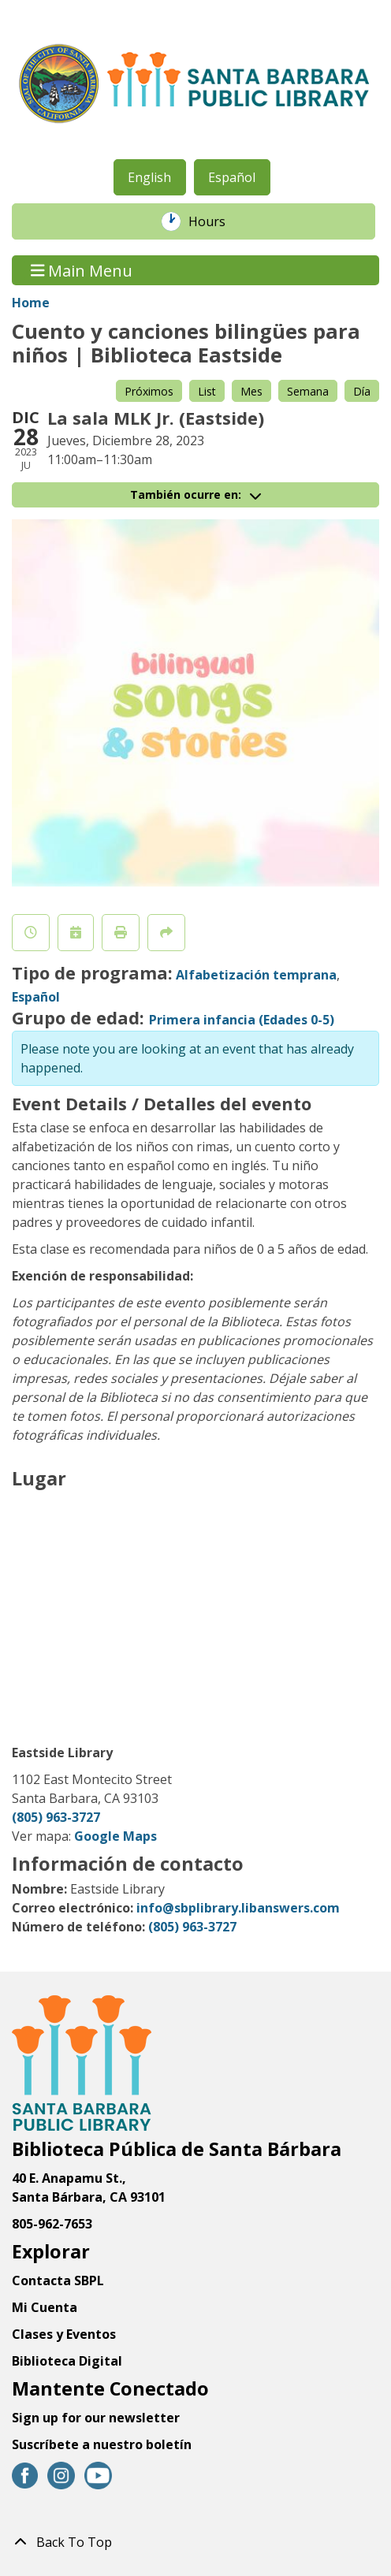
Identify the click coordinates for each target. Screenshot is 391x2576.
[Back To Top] (195, 2542)
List (207, 391)
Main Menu (82, 270)
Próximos (149, 391)
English (149, 177)
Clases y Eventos (64, 2334)
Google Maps (115, 1836)
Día (362, 391)
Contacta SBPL (58, 2280)
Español (231, 177)
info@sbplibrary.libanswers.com (238, 1907)
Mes (251, 391)
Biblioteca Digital (67, 2361)
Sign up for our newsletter (96, 2417)
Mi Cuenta (44, 2307)
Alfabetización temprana (256, 974)
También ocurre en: (195, 494)
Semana (308, 391)
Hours (215, 221)
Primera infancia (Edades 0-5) (241, 1019)
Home (31, 302)
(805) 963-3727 (56, 1817)
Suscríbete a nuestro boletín (102, 2444)
